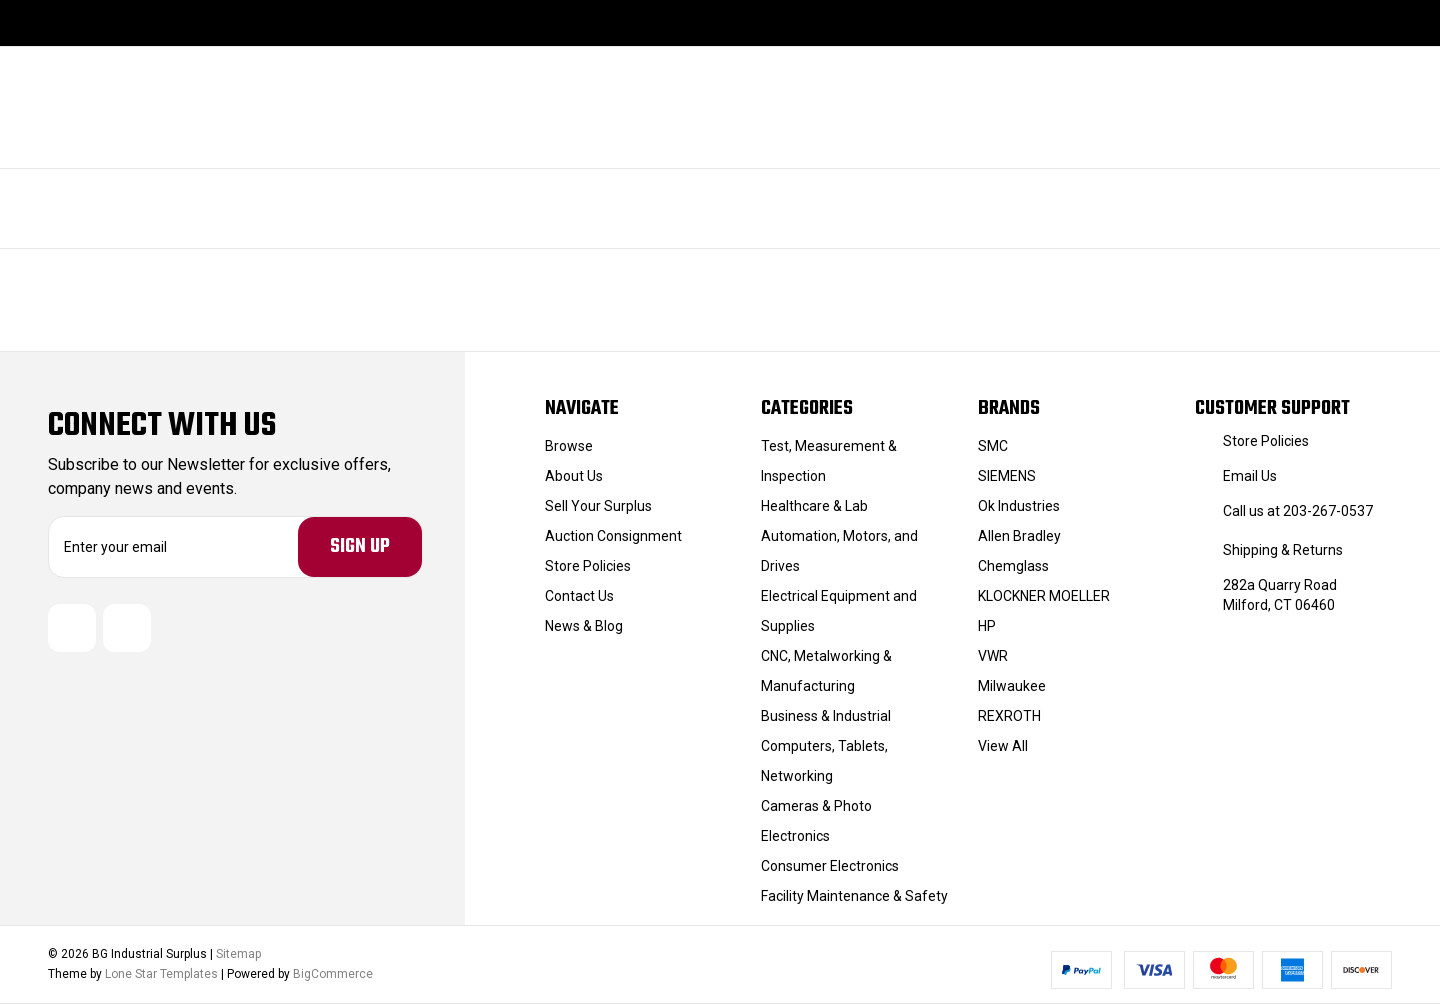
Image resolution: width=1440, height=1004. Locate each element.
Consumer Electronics (830, 866)
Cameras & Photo (816, 806)
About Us (574, 476)
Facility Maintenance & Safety (854, 896)
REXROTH (1009, 716)
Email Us (1250, 476)
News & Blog (584, 626)
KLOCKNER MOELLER (1044, 596)
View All (1003, 746)
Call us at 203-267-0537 (1298, 511)
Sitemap (238, 955)
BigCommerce (333, 975)
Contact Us (579, 596)
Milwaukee (1012, 686)
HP (987, 626)
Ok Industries (1019, 506)
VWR (993, 656)
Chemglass (1013, 566)
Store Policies (588, 566)
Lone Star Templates (161, 975)
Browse (569, 446)
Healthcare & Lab (814, 506)
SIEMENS (1007, 476)
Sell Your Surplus (598, 506)
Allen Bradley (1019, 536)
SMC (993, 446)
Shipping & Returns (1283, 550)
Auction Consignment (613, 536)
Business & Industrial (826, 716)
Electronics (795, 836)
